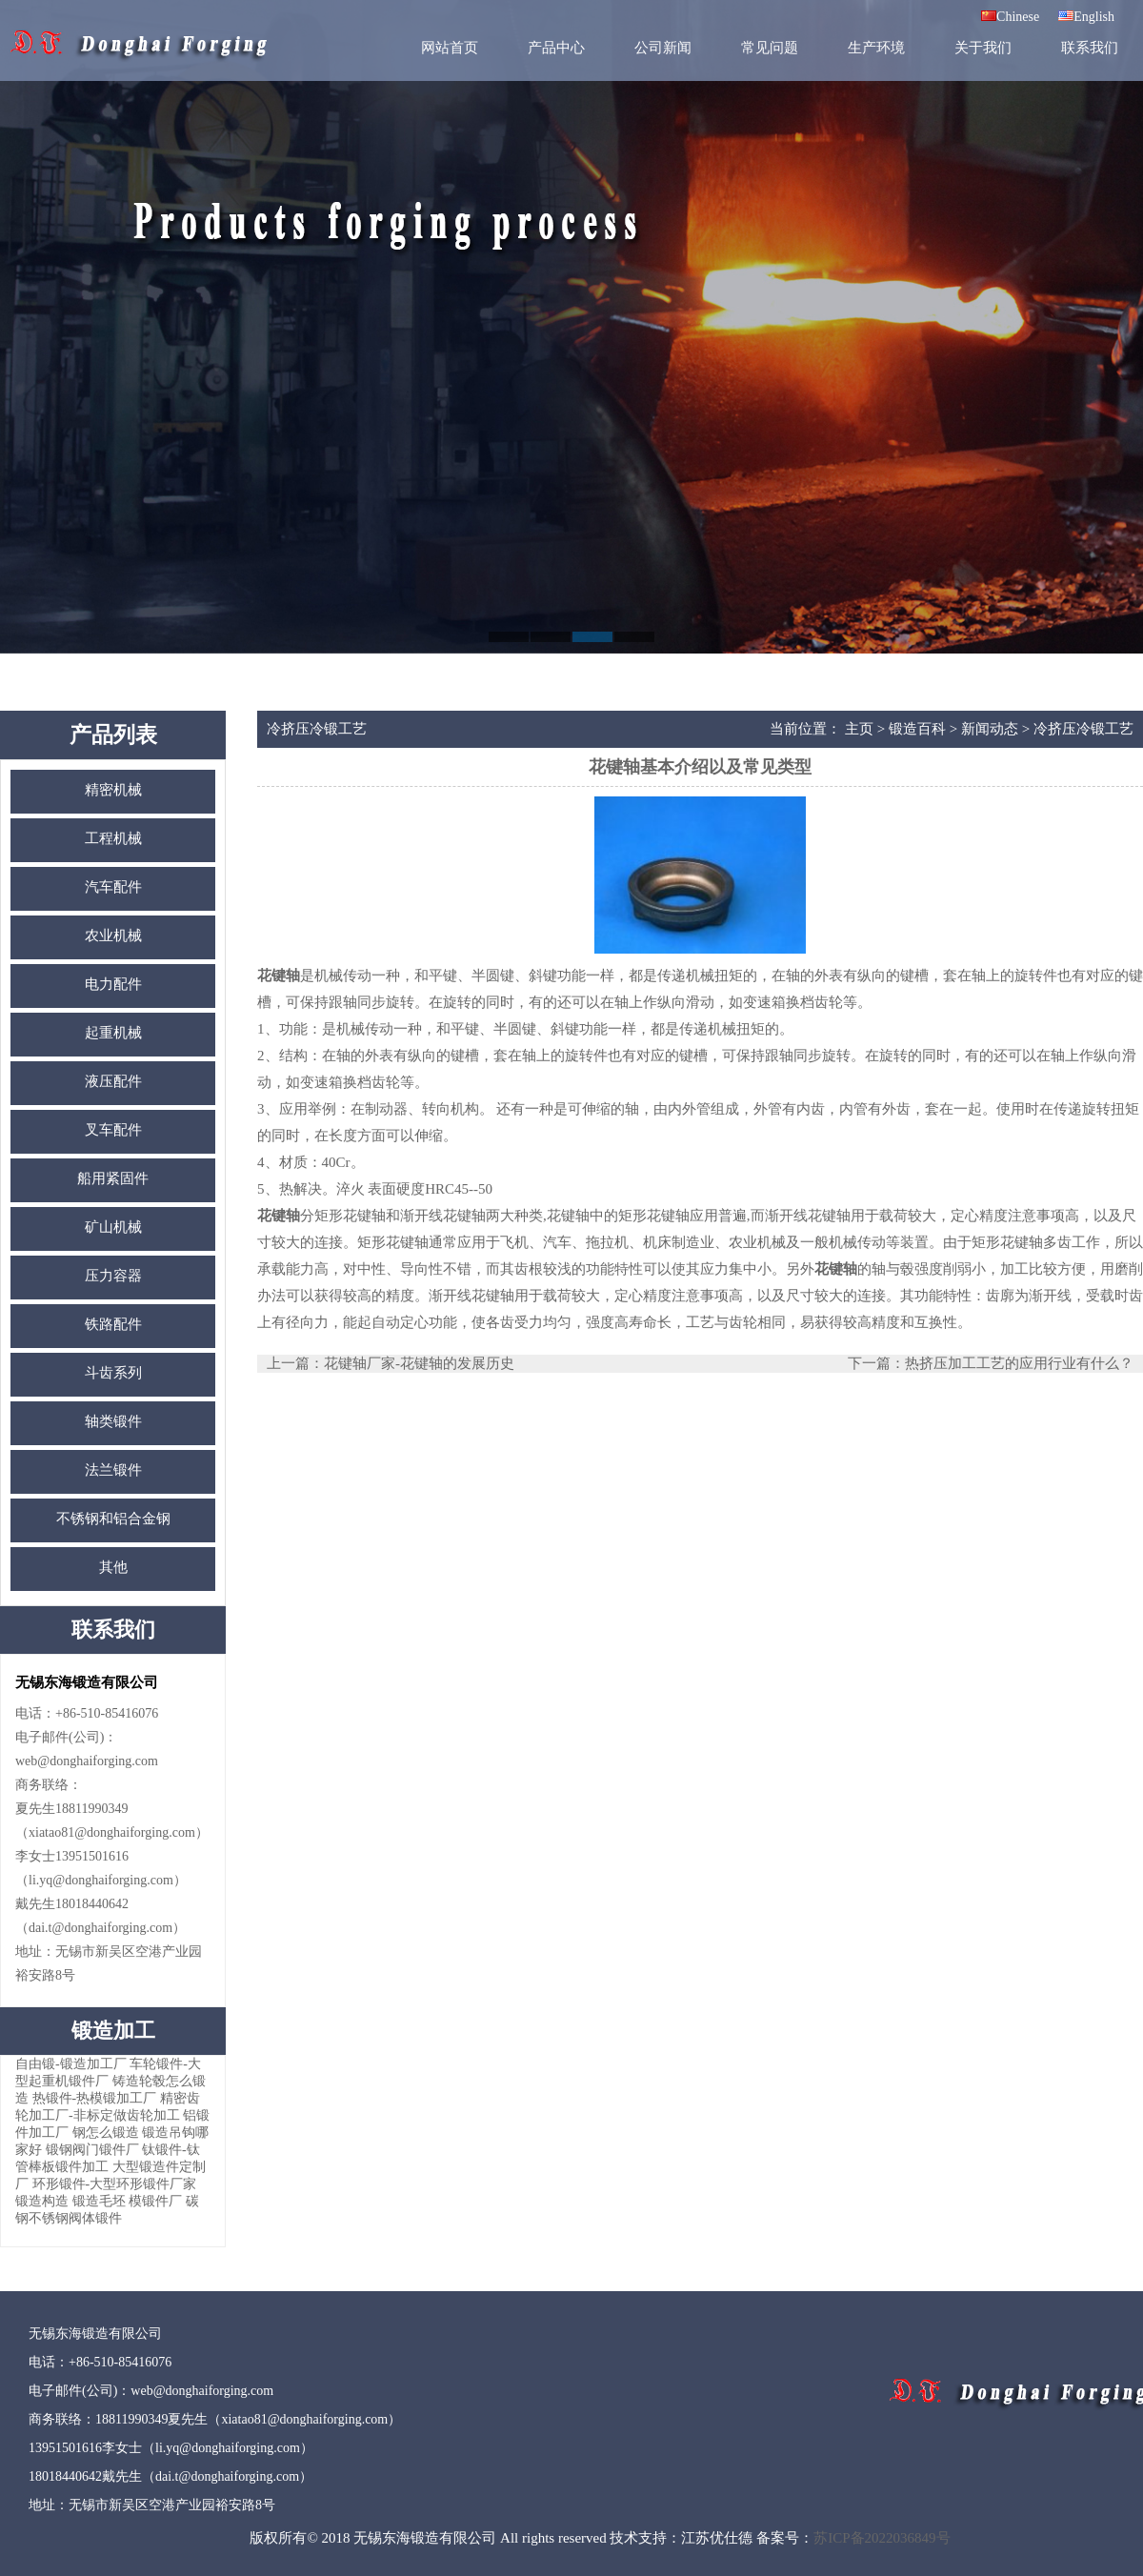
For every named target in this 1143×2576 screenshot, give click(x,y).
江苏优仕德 (716, 2538)
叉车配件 (113, 1129)
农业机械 (113, 935)
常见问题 (769, 47)
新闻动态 (989, 728)
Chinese (1010, 17)
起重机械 (113, 1032)
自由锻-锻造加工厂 (71, 2064)
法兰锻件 (113, 1470)
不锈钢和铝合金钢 (113, 1518)
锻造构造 (42, 2201)
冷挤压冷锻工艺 (1083, 728)
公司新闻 (663, 47)
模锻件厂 (155, 2201)
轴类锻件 (113, 1421)
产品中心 (556, 47)
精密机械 (113, 789)
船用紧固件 (113, 1178)
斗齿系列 (113, 1372)
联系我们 (1089, 47)
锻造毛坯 (99, 2201)
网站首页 (449, 47)
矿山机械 (113, 1227)
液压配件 (113, 1081)
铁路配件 (113, 1324)
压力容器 (113, 1275)
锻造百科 (917, 728)
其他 (113, 1567)
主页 (859, 728)
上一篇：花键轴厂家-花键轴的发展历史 (390, 1363)
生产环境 (876, 47)
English (1086, 17)
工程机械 (113, 838)
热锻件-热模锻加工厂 (94, 2098)
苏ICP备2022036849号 (881, 2538)
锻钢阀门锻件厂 (92, 2150)
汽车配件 (113, 887)
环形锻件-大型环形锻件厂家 (114, 2184)
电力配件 (113, 984)
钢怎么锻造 (105, 2132)
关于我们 (983, 47)
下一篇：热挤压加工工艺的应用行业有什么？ (990, 1363)
